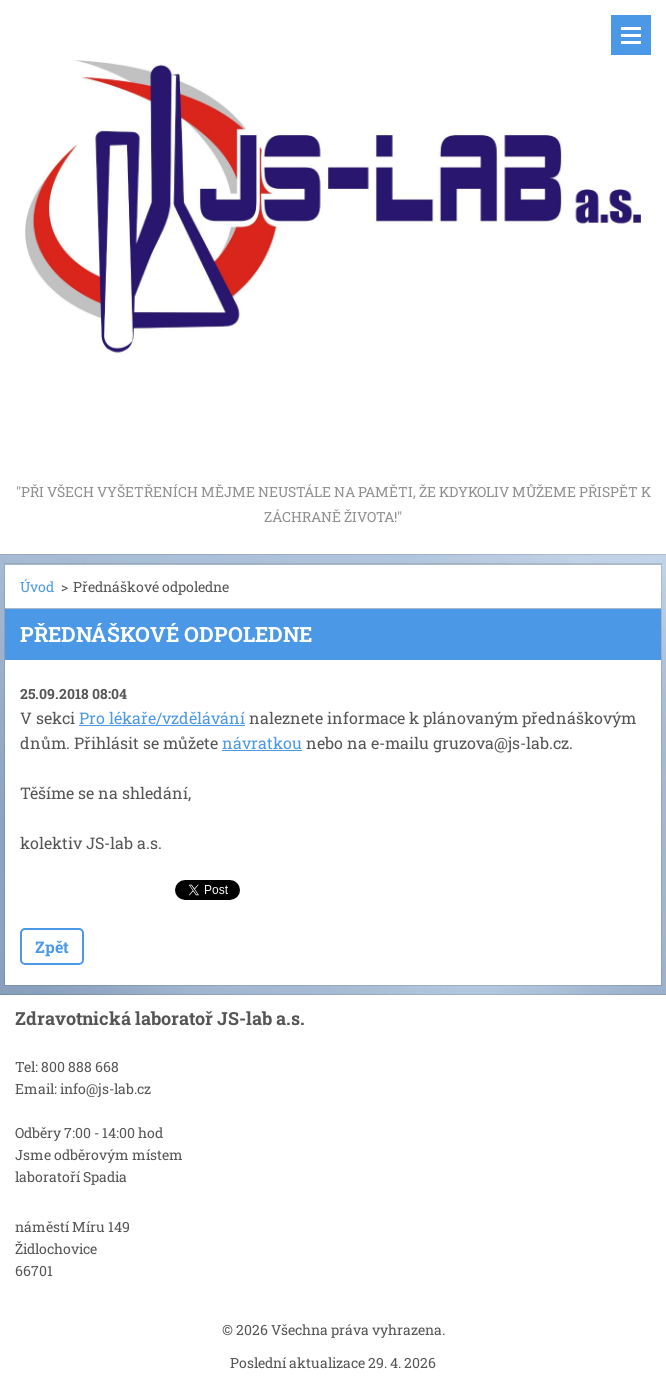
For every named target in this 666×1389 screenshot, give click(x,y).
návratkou (262, 742)
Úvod (37, 586)
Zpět (52, 946)
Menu (631, 35)
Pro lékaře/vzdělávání (162, 717)
